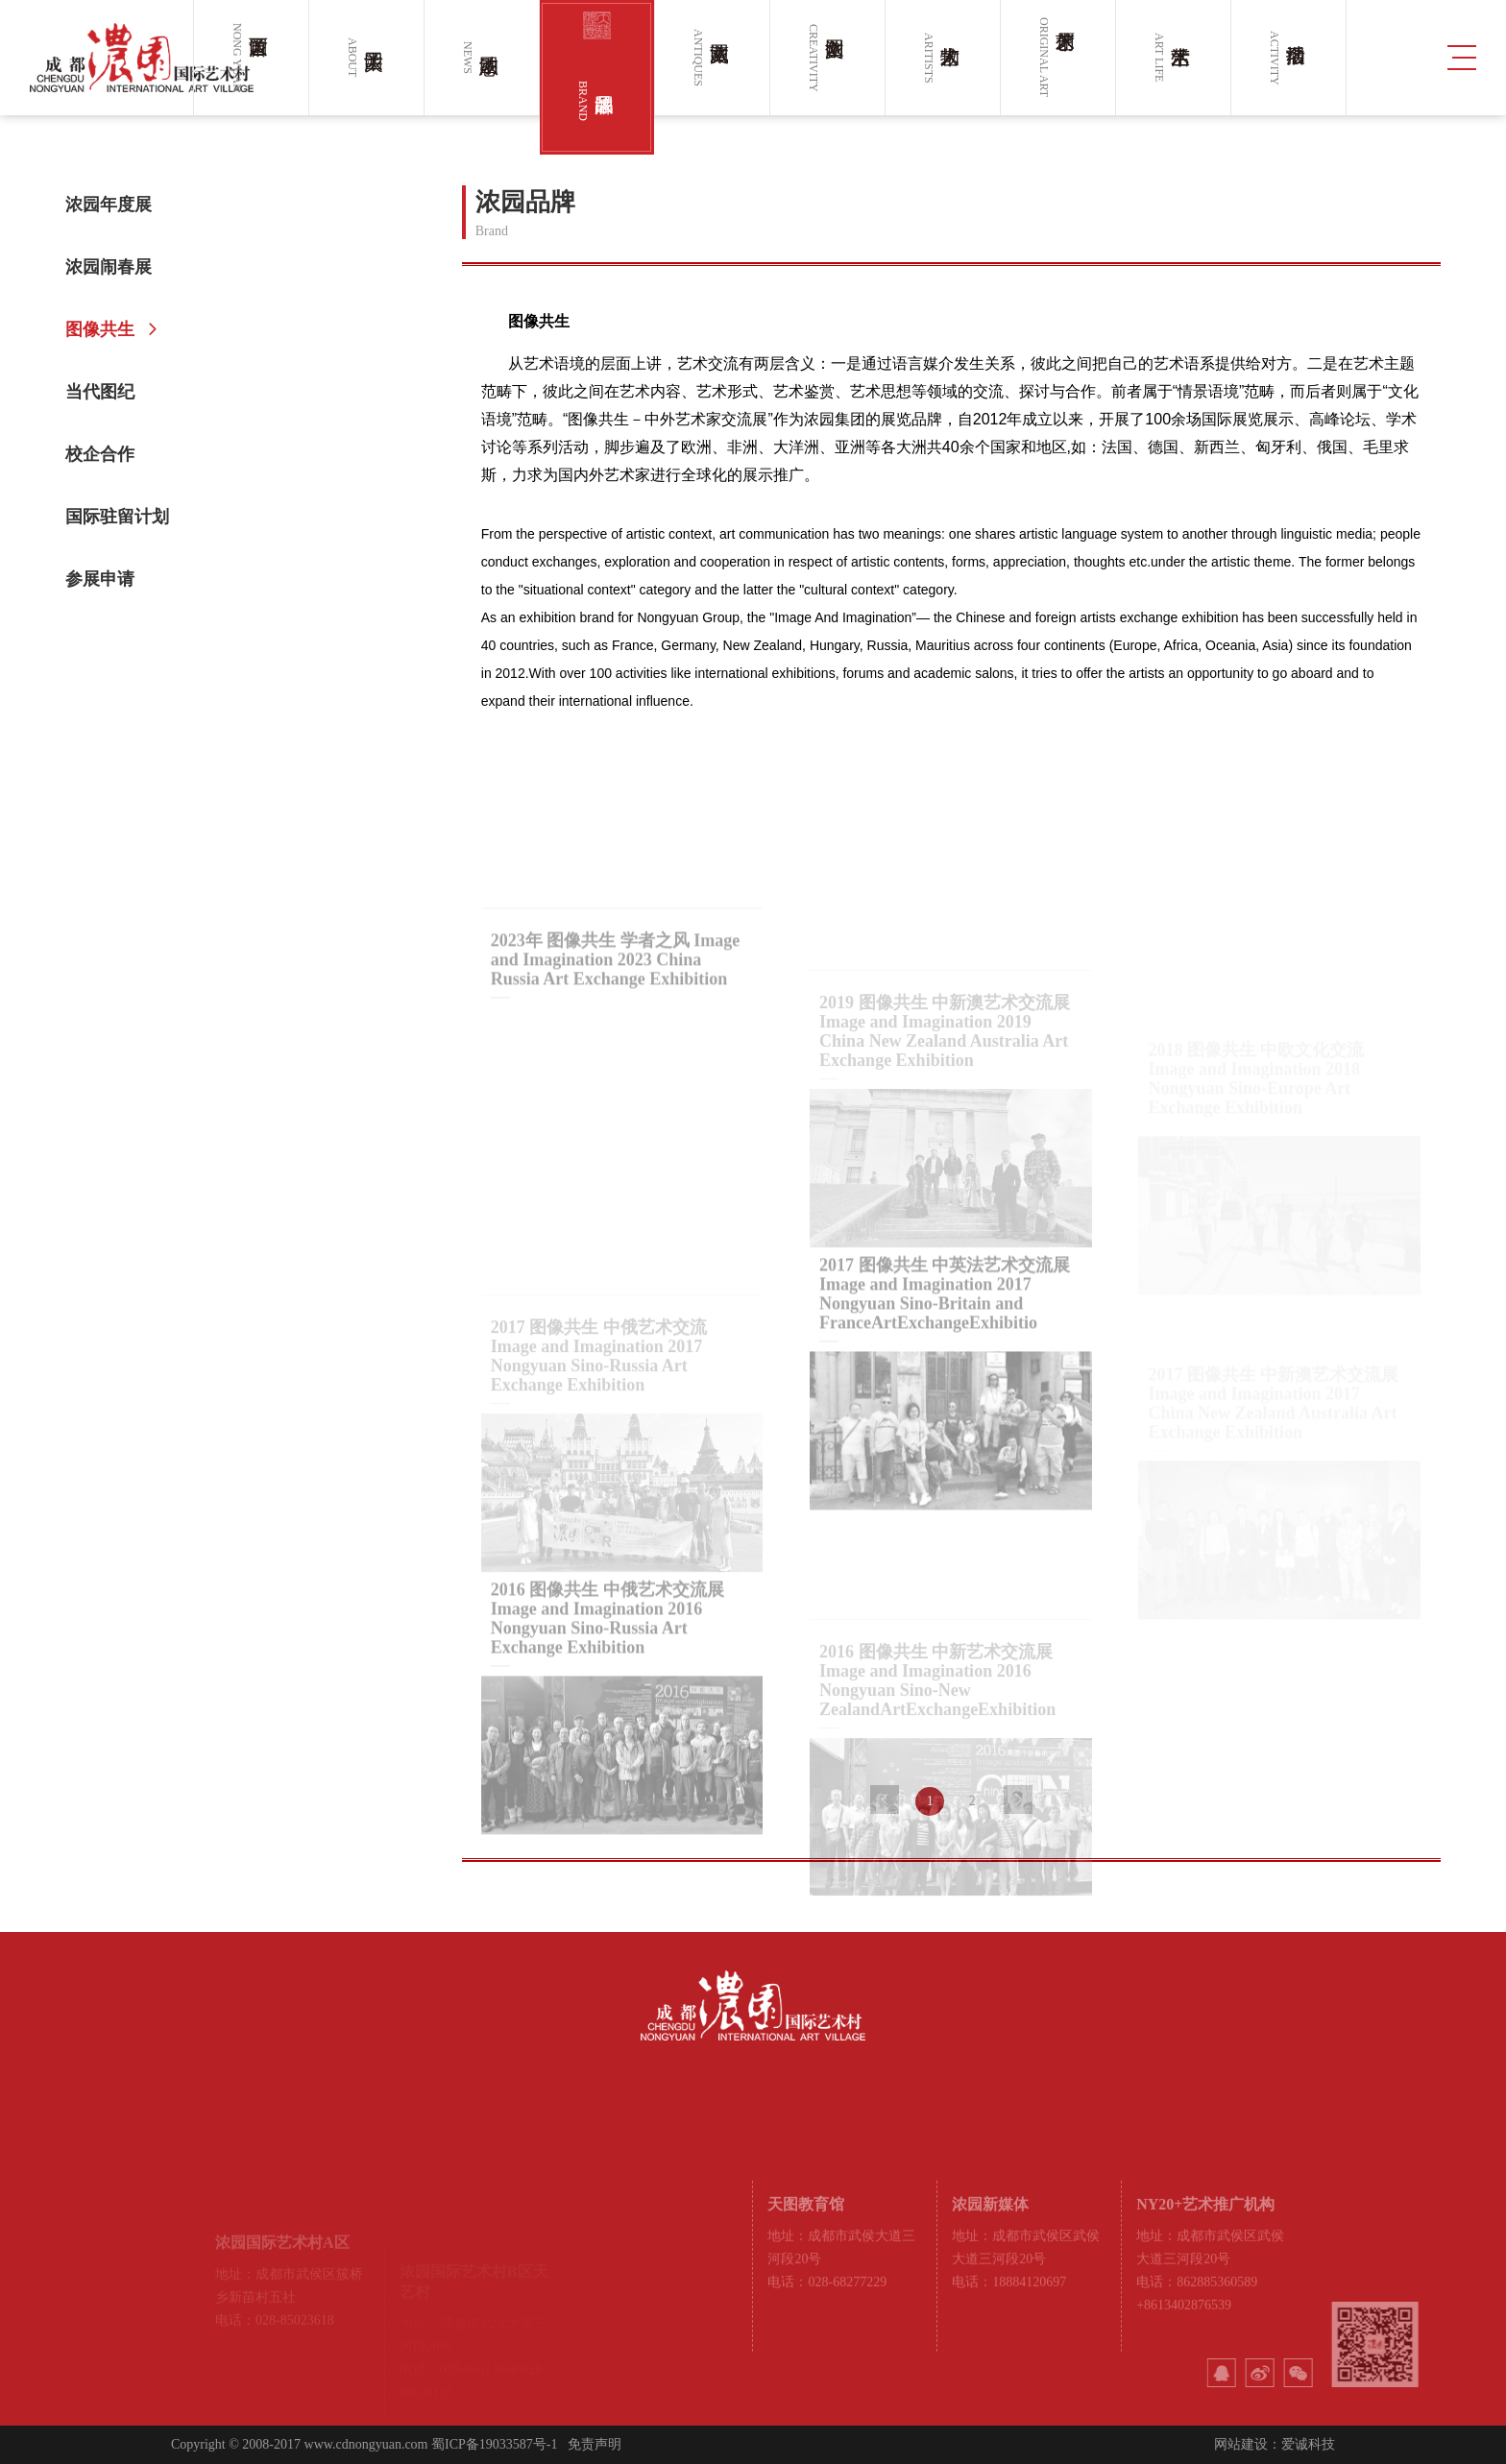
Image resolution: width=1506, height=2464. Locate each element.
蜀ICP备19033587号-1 (494, 2444)
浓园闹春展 (116, 267)
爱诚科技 (1308, 2444)
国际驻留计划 (124, 516)
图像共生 (107, 329)
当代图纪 (107, 391)
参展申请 (107, 579)
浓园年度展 (116, 204)
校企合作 (107, 454)
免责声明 (594, 2444)
